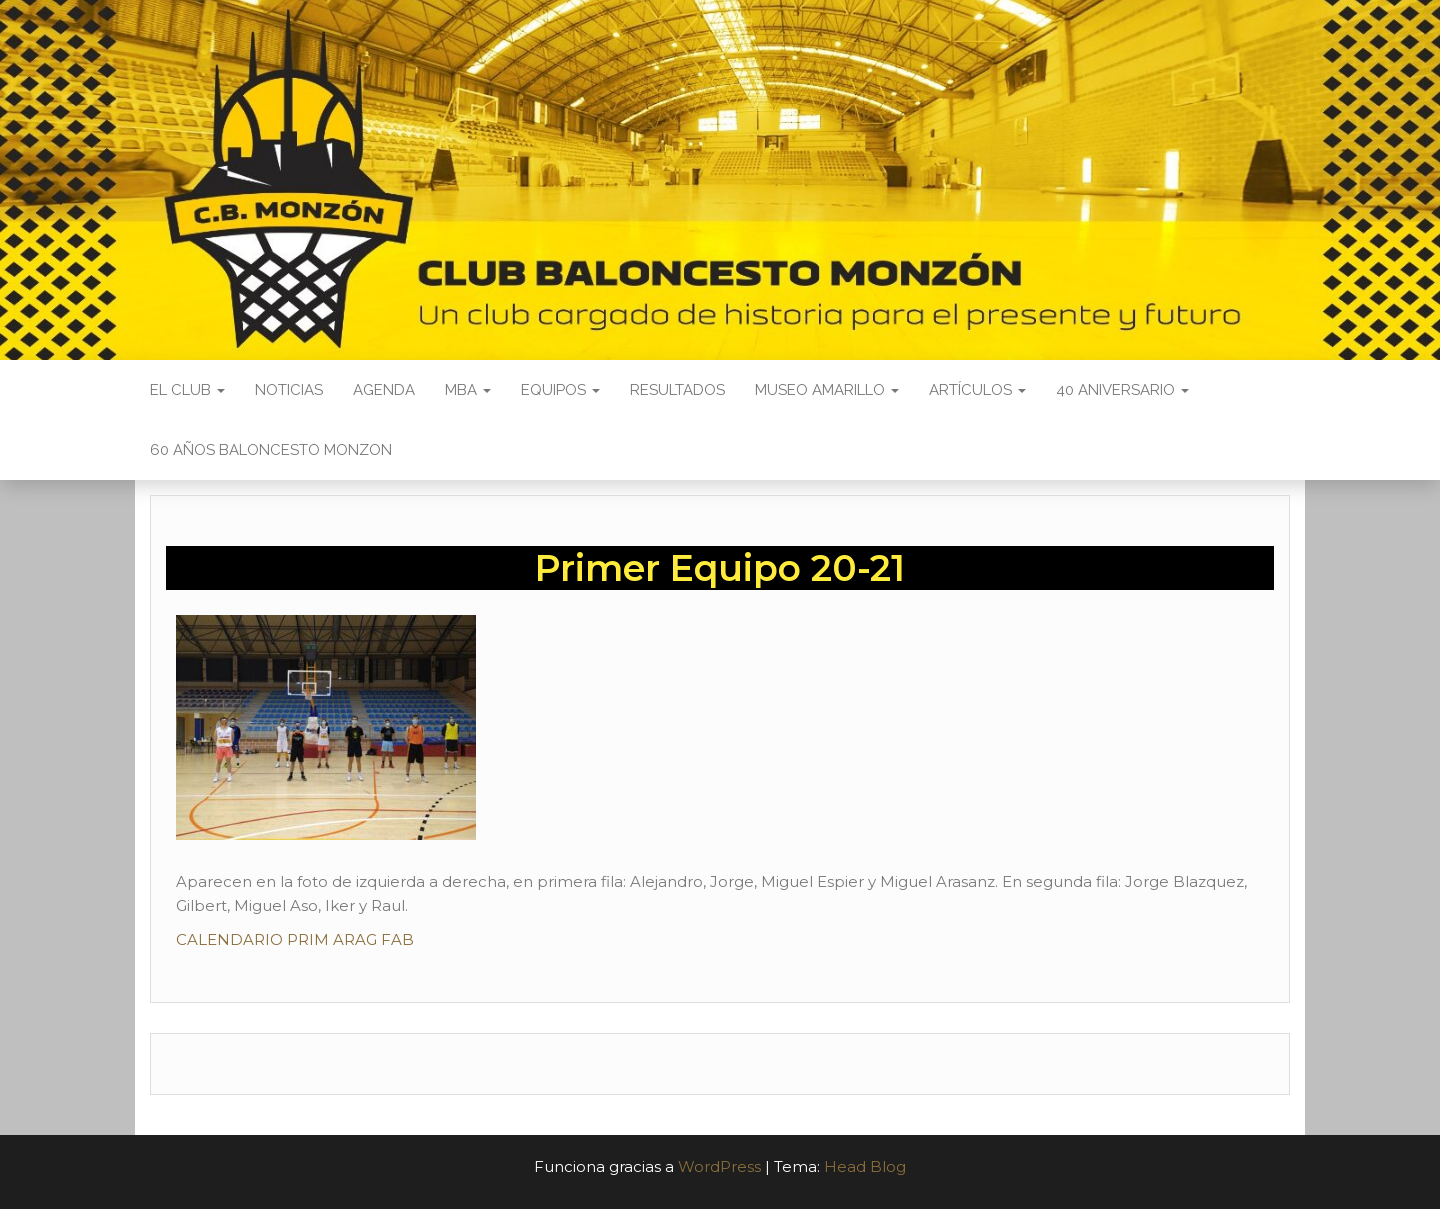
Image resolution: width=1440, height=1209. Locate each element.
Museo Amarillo (827, 390)
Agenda (384, 390)
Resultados (677, 390)
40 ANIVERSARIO (1122, 390)
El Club (187, 390)
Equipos (560, 390)
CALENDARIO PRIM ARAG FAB (295, 939)
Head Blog (865, 1166)
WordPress (719, 1166)
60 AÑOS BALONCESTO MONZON (271, 450)
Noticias (289, 390)
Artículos (977, 390)
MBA (468, 390)
